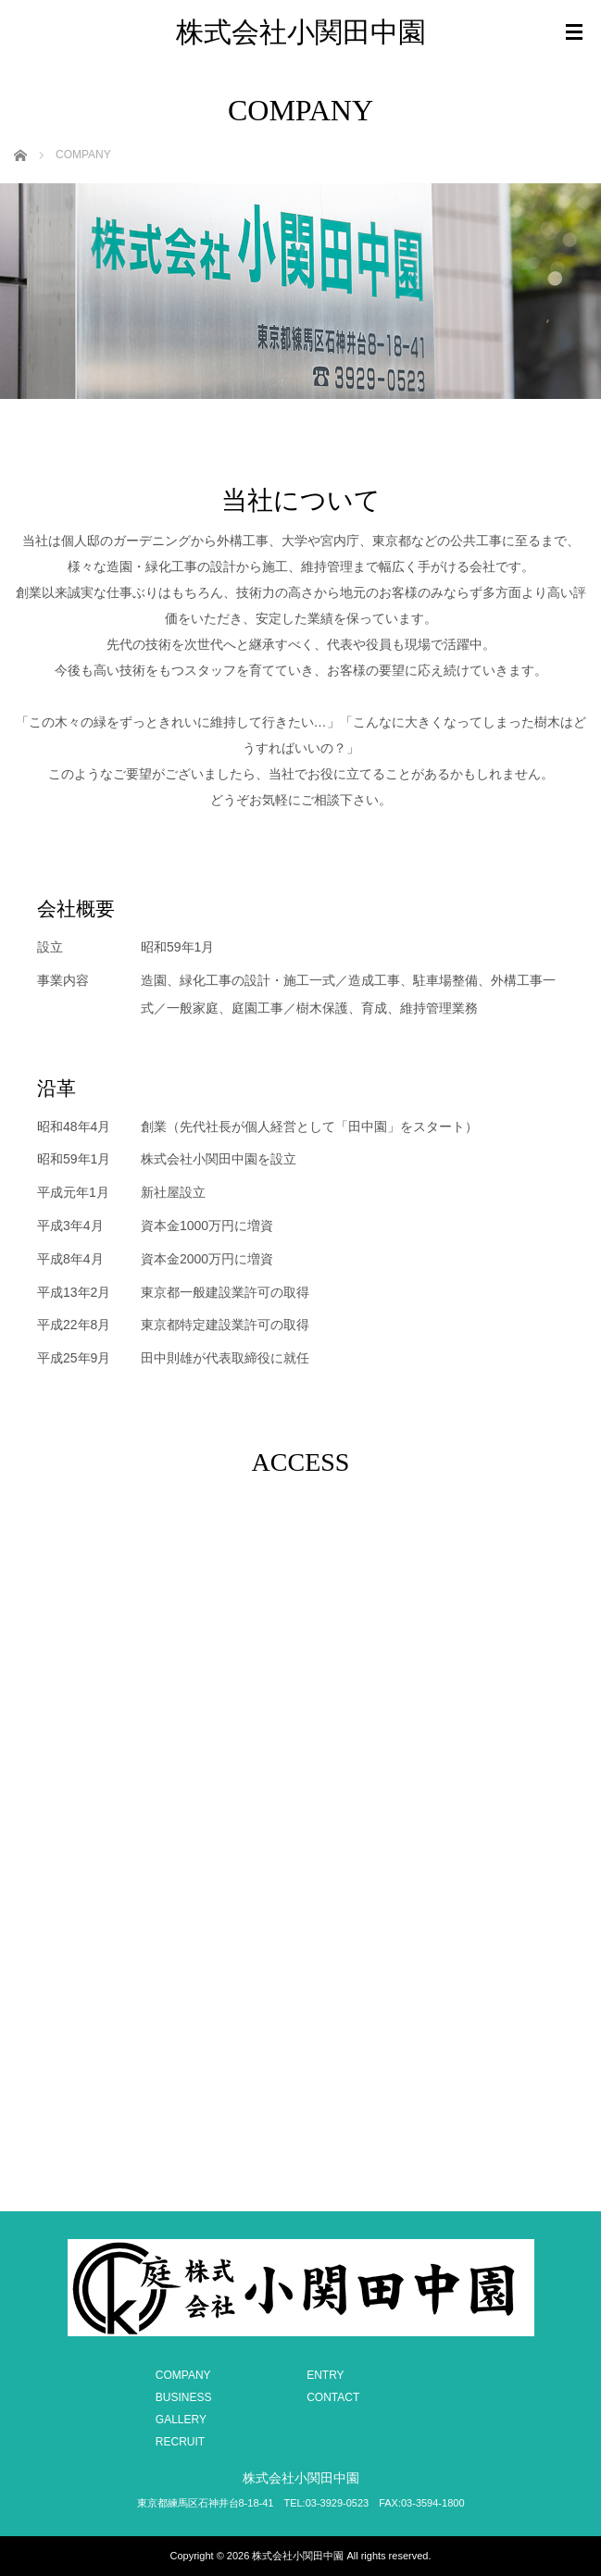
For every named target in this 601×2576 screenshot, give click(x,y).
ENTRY (325, 2375)
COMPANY (183, 2375)
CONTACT (333, 2397)
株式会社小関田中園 (301, 32)
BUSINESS (184, 2397)
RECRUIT (180, 2441)
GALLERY (181, 2419)
